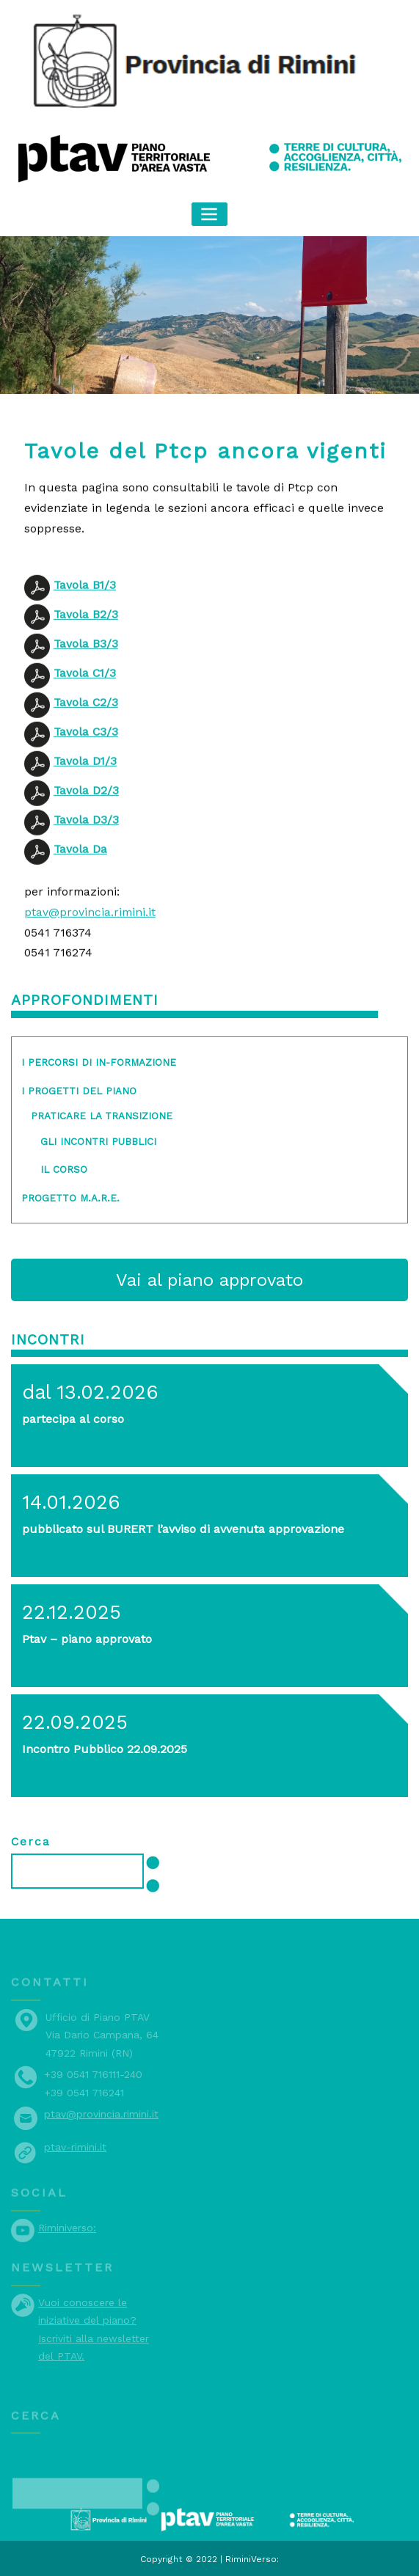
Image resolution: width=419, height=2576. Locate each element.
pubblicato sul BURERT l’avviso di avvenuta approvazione (181, 1525)
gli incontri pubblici (97, 1138)
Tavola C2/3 (86, 776)
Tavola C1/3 (85, 746)
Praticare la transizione (101, 1113)
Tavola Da (80, 922)
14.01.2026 (70, 1499)
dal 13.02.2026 (89, 1388)
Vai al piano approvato (209, 1277)
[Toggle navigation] (209, 214)
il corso (63, 1167)
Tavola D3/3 (86, 893)
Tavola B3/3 (86, 717)
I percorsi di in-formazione (97, 1059)
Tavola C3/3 (86, 805)
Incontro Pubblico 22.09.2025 (103, 1745)
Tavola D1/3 (85, 834)
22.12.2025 (71, 1609)
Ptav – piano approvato (87, 1635)
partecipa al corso (73, 1414)
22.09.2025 (74, 1719)
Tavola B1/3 (85, 658)
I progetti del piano (77, 1088)
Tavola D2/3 (86, 864)
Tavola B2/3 (86, 688)
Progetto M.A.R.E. (70, 1195)
